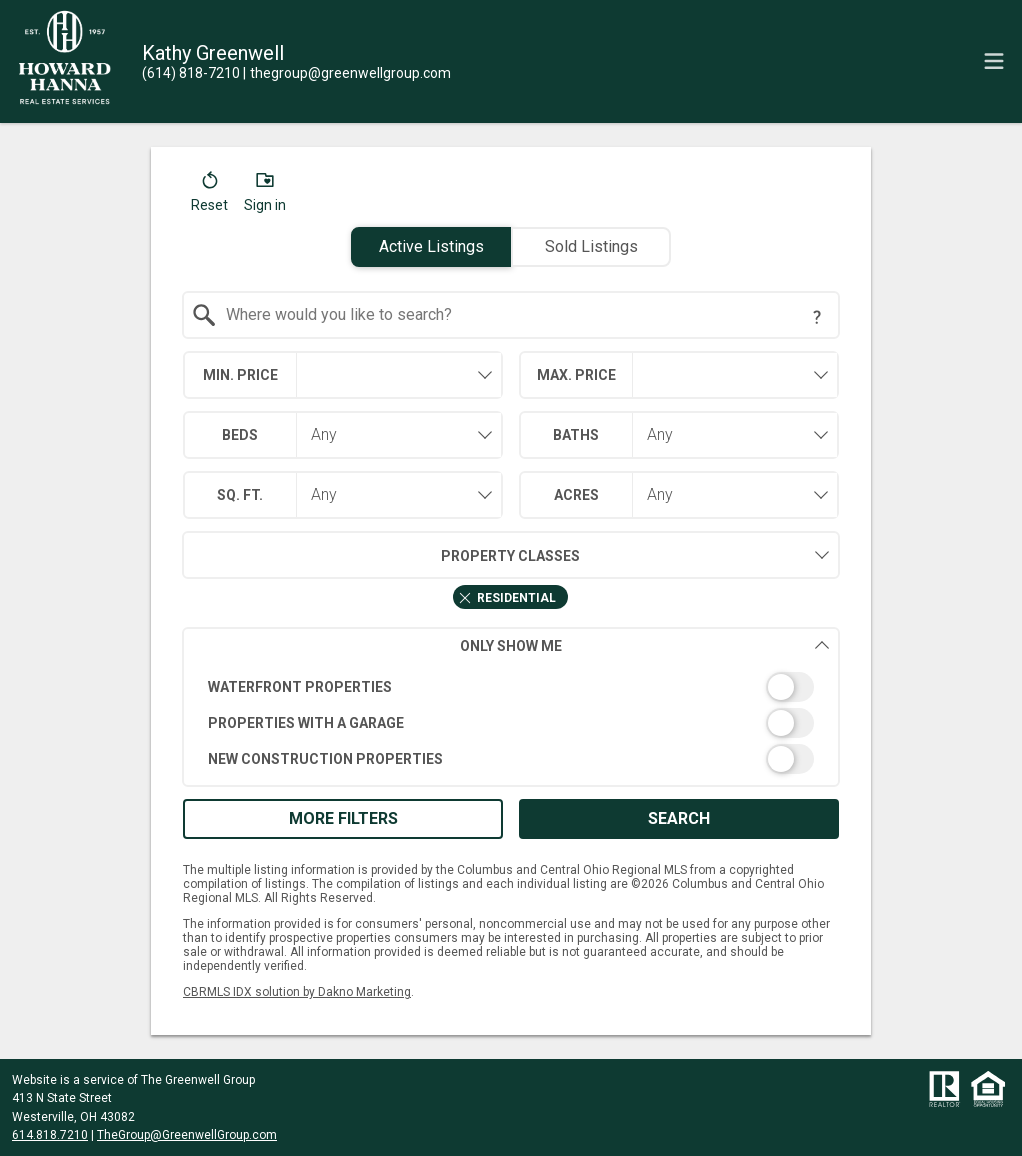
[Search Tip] (817, 317)
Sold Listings (591, 246)
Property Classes (381, 555)
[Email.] (347, 73)
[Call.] (191, 73)
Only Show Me (645, 645)
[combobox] (511, 315)
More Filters (343, 818)
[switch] (511, 687)
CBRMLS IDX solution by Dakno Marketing (297, 992)
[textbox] (523, 315)
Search (679, 818)
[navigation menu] (994, 61)
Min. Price (240, 375)
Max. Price (576, 375)
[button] (209, 196)
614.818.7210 (50, 1135)
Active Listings (431, 246)
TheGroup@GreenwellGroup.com (187, 1135)
